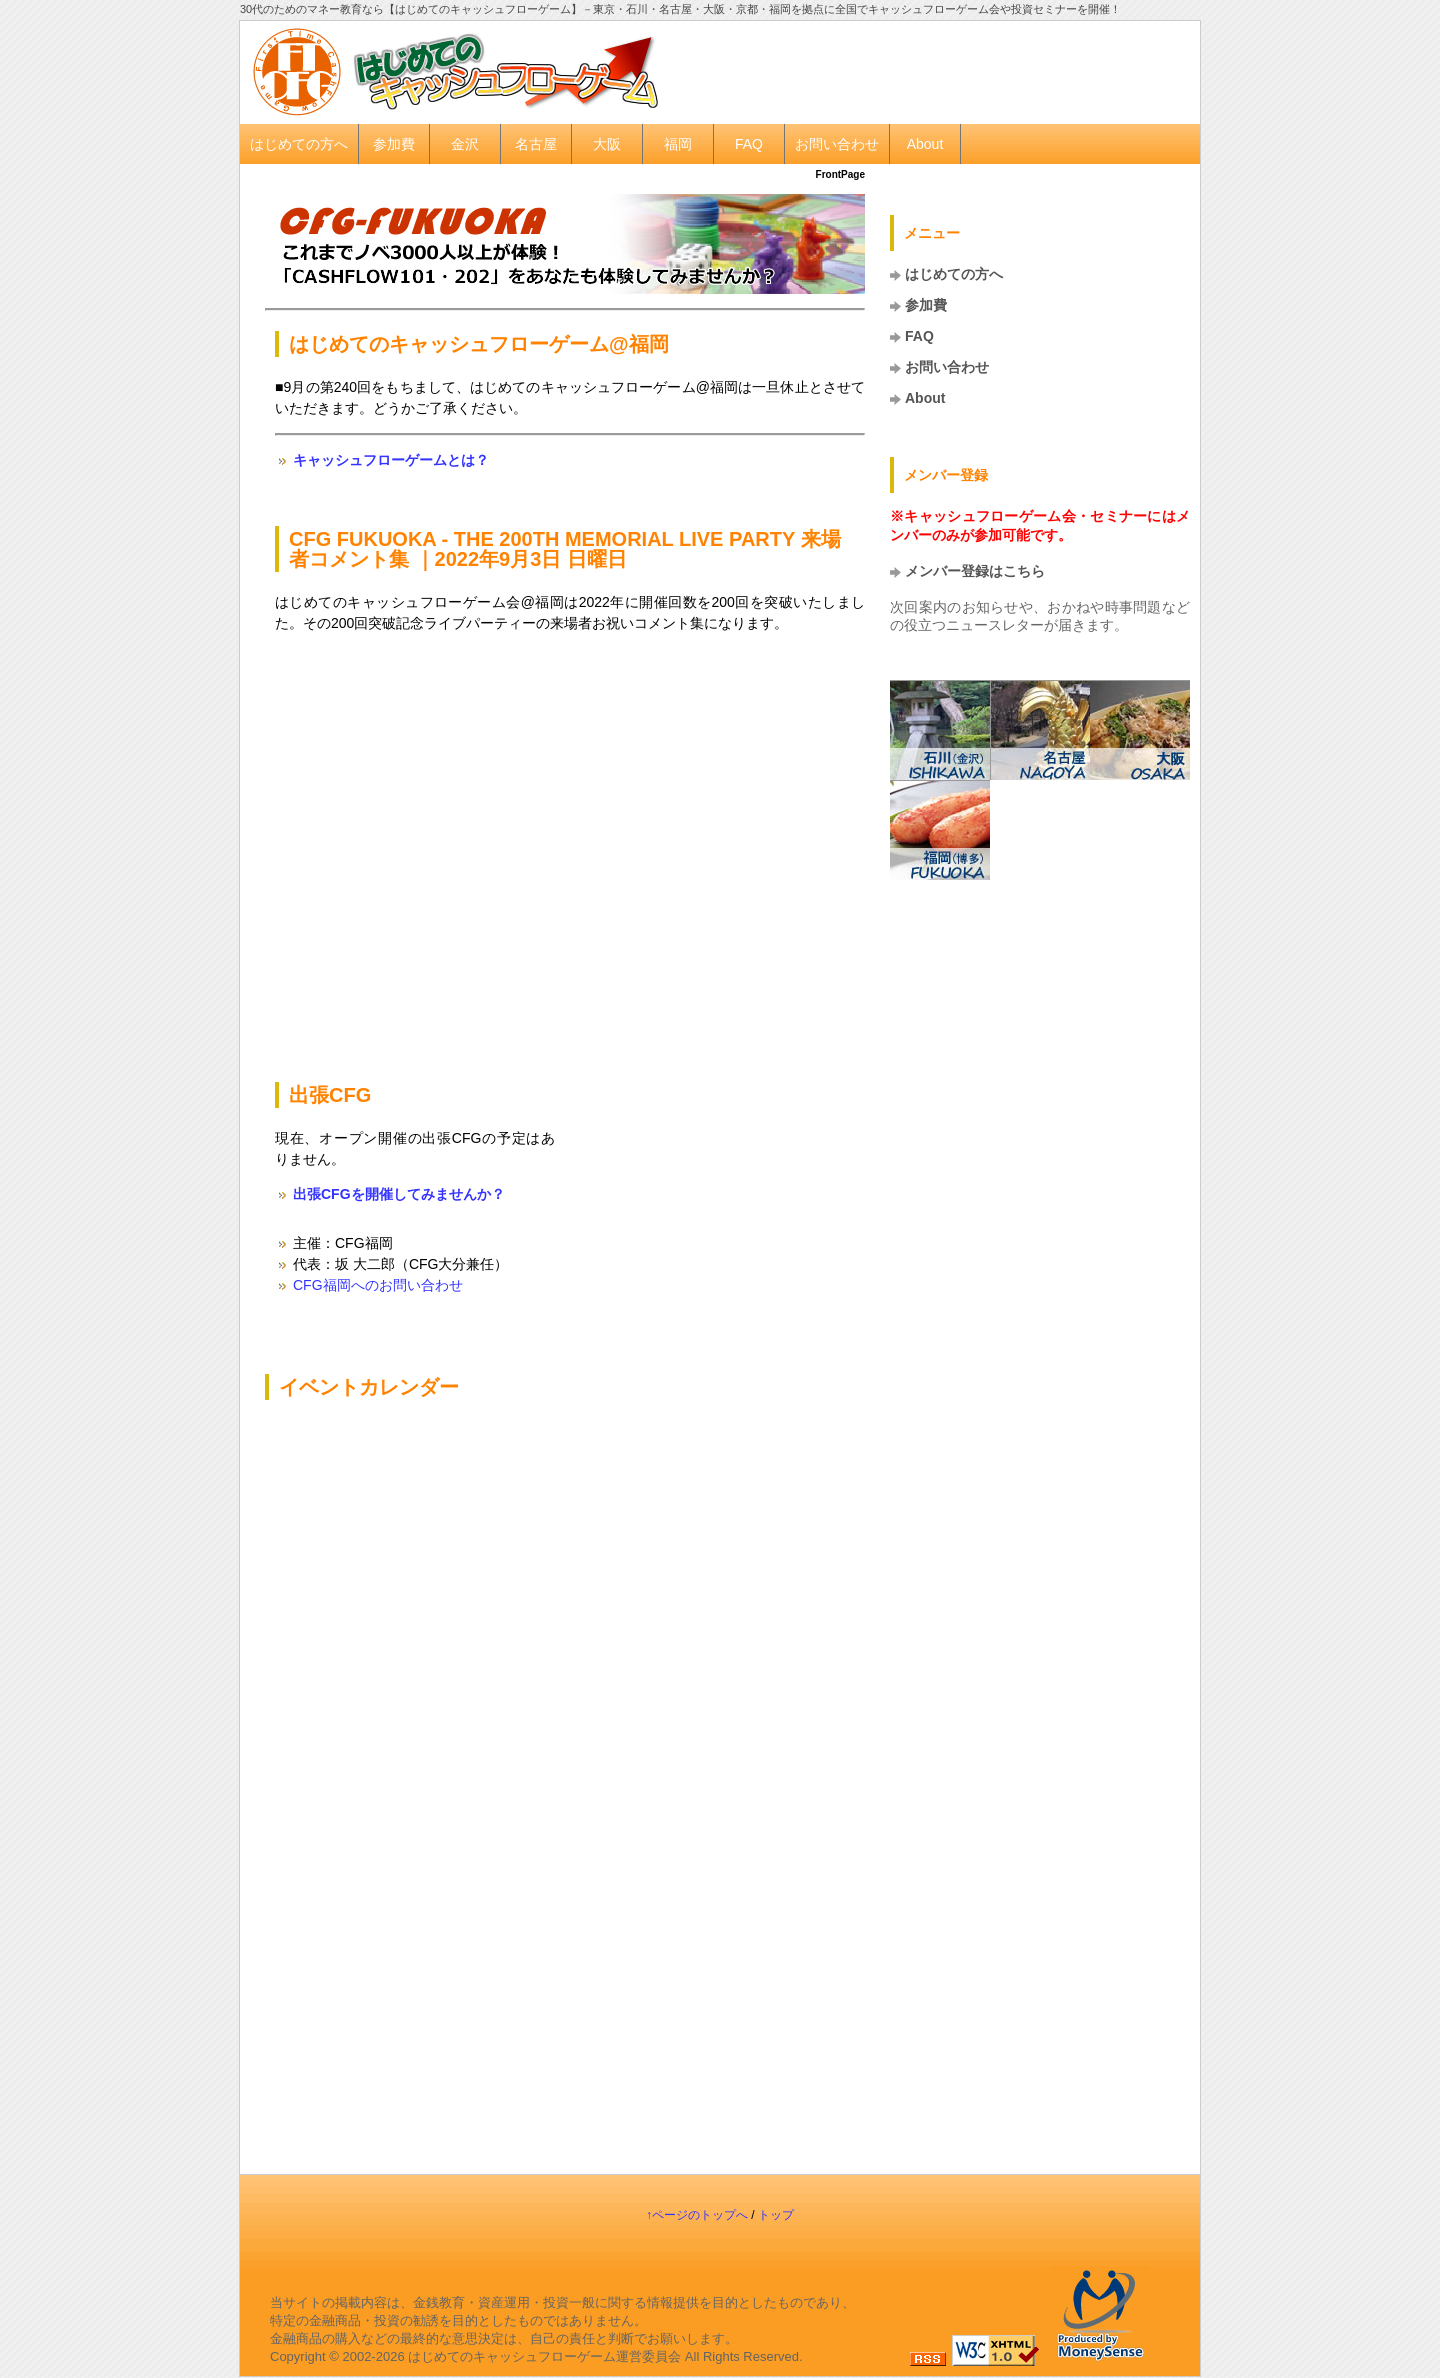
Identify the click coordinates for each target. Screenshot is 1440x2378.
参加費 (394, 144)
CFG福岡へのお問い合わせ (378, 1285)
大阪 (607, 144)
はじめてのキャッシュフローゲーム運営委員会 (544, 2356)
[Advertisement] (946, 71)
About (925, 144)
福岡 (678, 144)
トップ (776, 2215)
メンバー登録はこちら (975, 571)
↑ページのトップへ (697, 2215)
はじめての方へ (299, 144)
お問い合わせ (837, 144)
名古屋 (536, 144)
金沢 (465, 144)
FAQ (749, 144)
